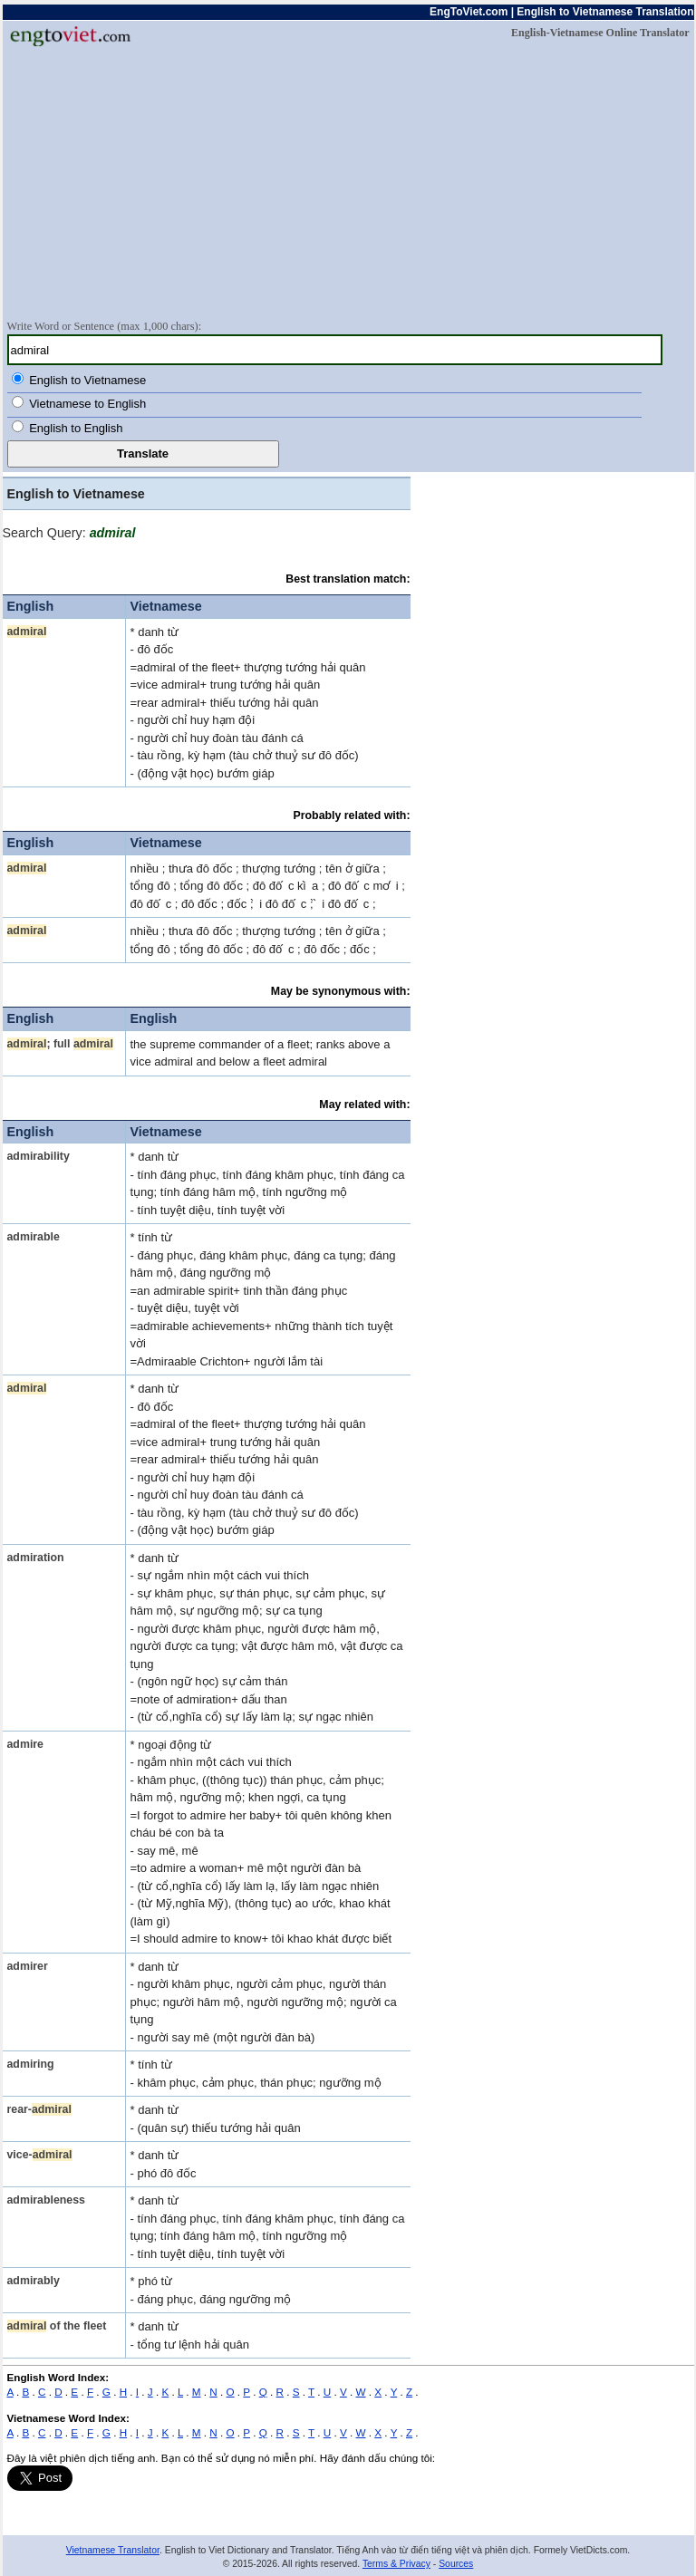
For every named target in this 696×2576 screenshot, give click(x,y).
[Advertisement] (348, 182)
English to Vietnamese (87, 380)
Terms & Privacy (396, 2564)
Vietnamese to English (87, 403)
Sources (456, 2564)
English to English (75, 428)
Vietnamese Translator (113, 2550)
